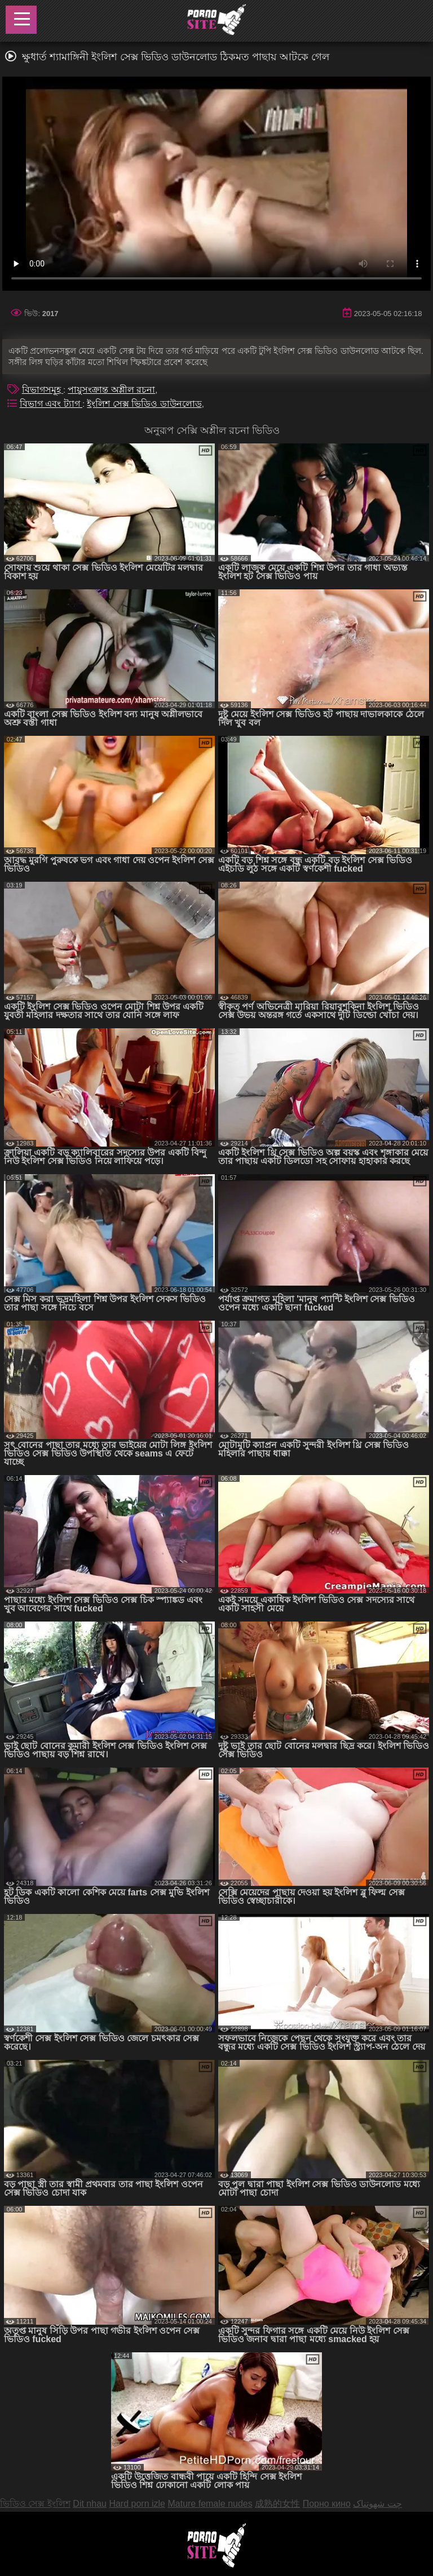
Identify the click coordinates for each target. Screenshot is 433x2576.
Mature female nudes (209, 2503)
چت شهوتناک (377, 2503)
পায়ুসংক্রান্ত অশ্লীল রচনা (111, 389)
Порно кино (327, 2503)
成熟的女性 (277, 2503)
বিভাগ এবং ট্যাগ (51, 403)
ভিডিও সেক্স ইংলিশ (35, 2503)
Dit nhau (90, 2503)
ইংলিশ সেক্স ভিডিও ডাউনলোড (144, 403)
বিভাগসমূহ (42, 389)
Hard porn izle (137, 2503)
